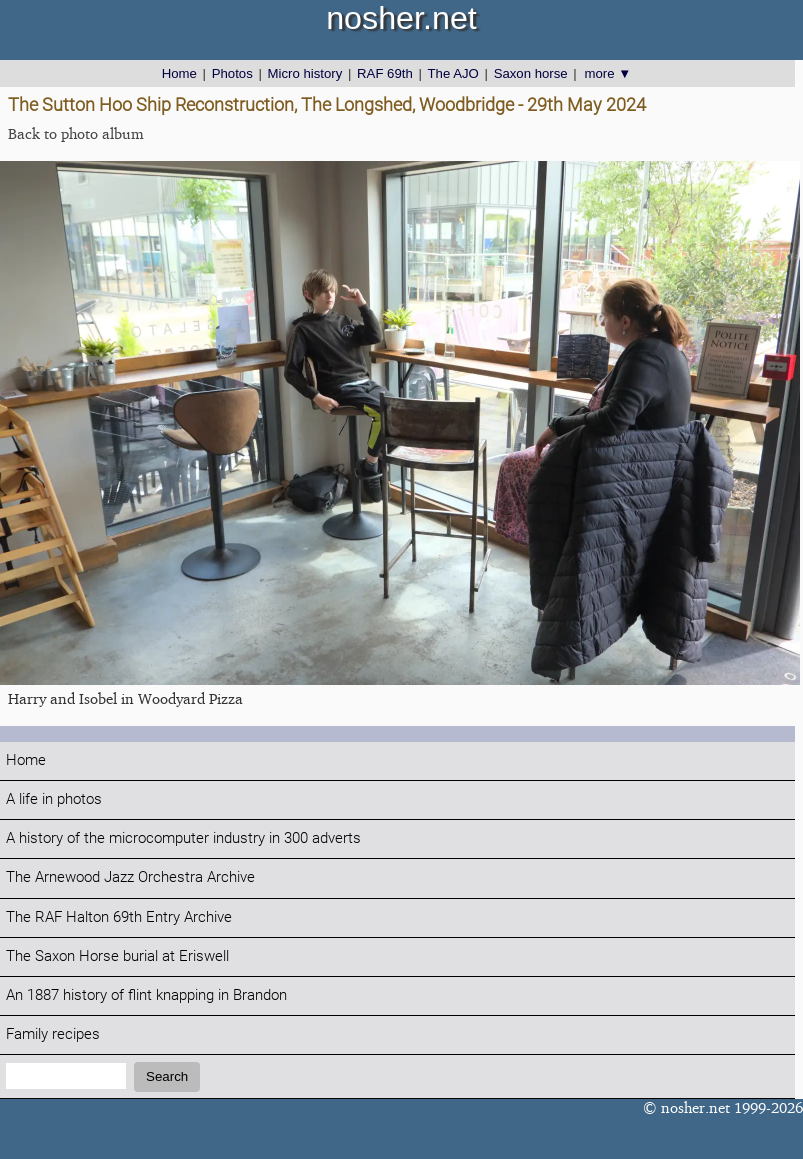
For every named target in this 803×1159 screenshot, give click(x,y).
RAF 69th (385, 73)
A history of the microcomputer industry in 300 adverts (183, 838)
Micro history (305, 73)
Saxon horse (531, 73)
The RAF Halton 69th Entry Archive (119, 917)
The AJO (453, 73)
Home (179, 73)
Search (167, 1076)
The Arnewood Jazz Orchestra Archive (130, 877)
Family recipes (53, 1034)
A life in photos (54, 799)
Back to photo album (76, 133)
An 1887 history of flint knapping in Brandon (146, 995)
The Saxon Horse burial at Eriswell (117, 956)
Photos (232, 73)
